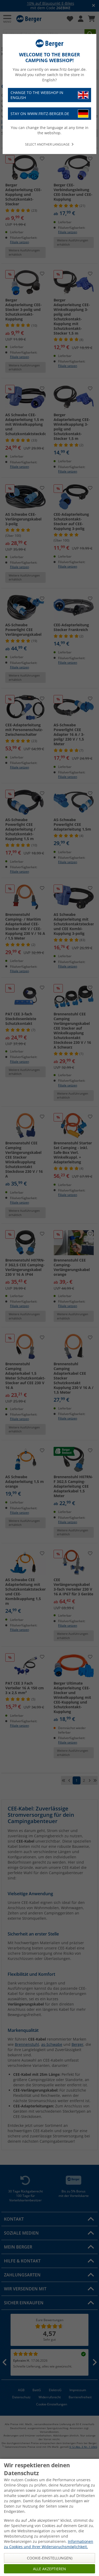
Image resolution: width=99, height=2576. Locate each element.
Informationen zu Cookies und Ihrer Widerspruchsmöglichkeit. (48, 2544)
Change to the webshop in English (49, 95)
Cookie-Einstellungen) (49, 2557)
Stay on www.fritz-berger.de (49, 114)
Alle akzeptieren (49, 2568)
